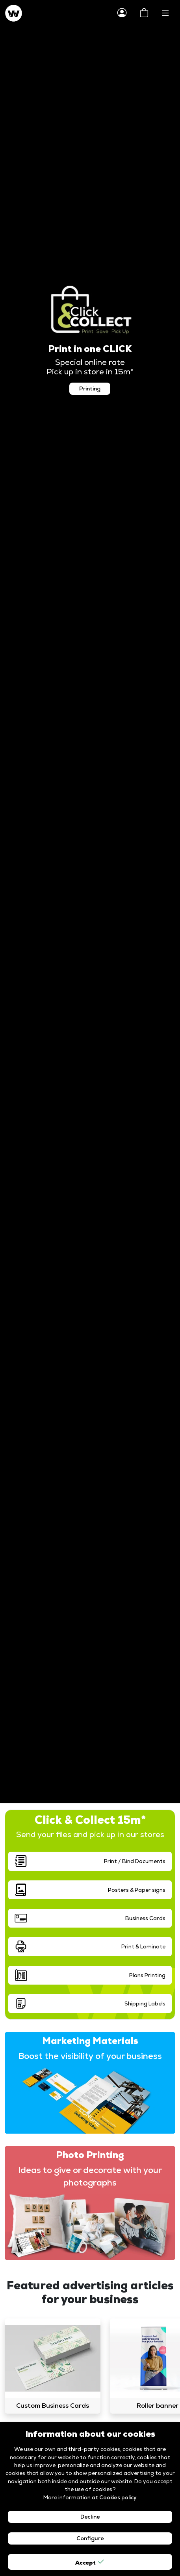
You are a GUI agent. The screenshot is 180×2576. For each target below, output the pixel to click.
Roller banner (157, 2405)
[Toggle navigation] (165, 13)
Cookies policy (118, 2497)
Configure (90, 2538)
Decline (90, 2516)
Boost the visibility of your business (90, 2055)
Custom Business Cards (52, 2405)
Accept (90, 2562)
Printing (89, 388)
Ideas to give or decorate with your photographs (90, 2176)
